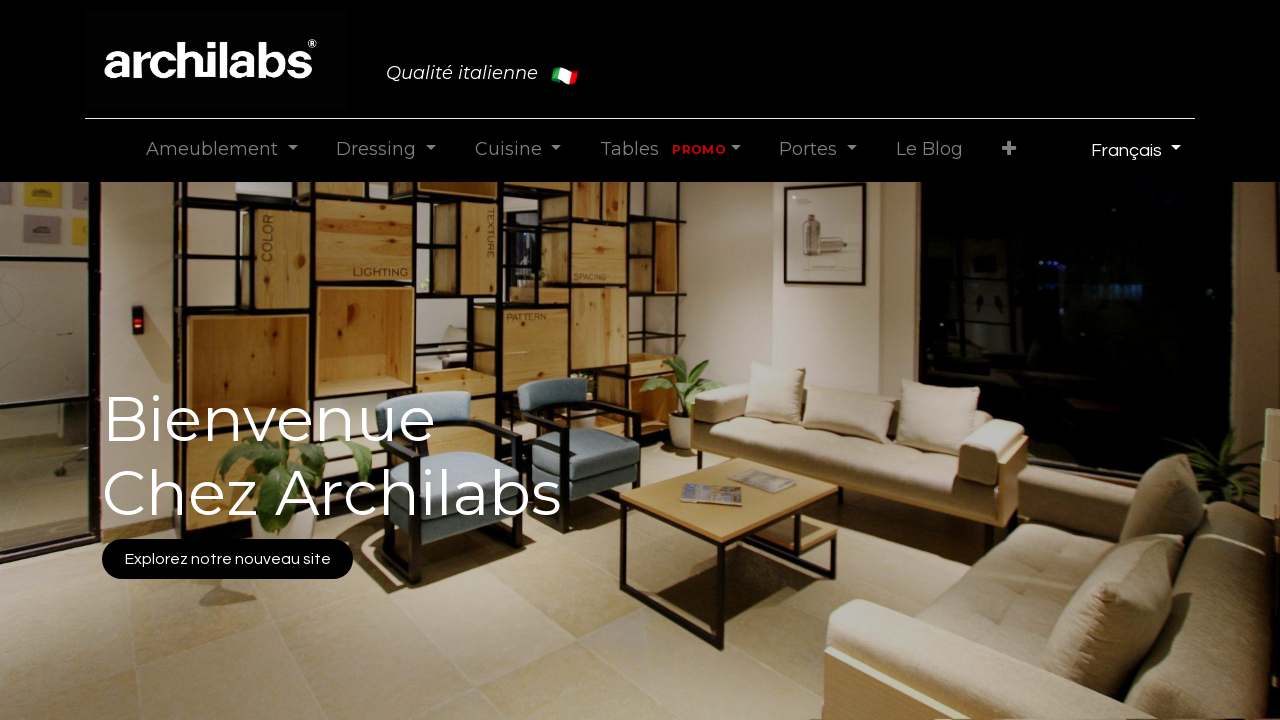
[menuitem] (929, 149)
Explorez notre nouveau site (228, 559)
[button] (1008, 149)
